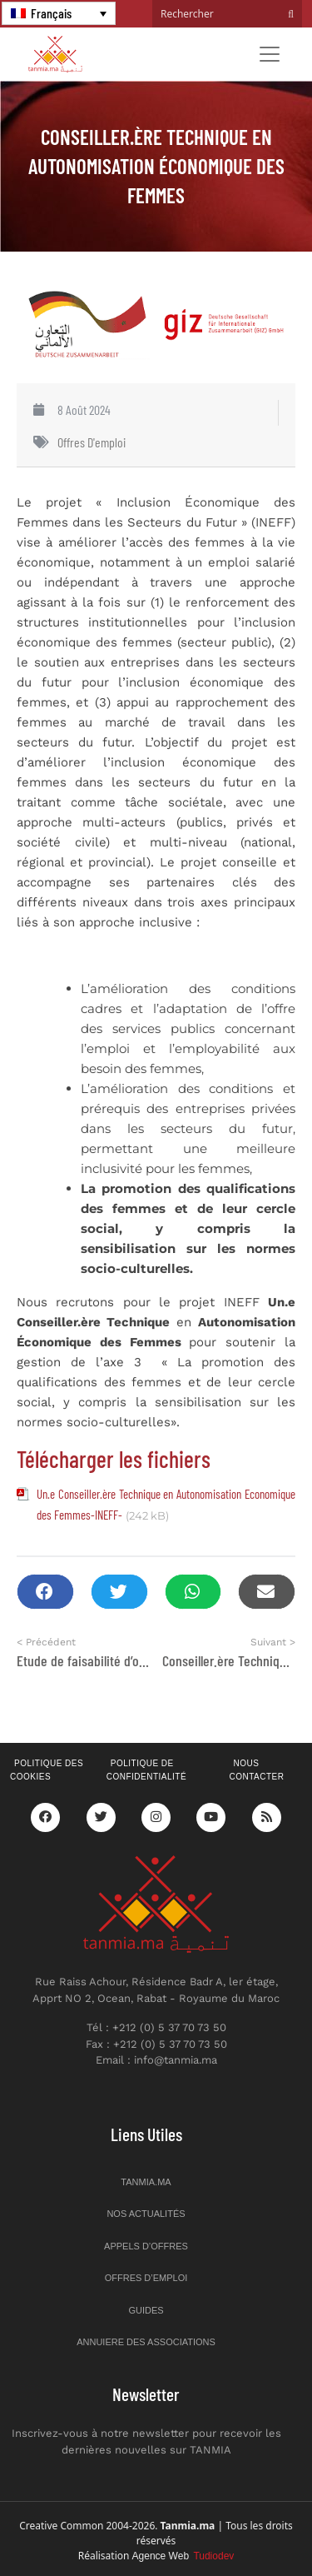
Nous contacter (256, 1770)
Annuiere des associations (146, 2342)
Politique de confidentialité (146, 1770)
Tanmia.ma (146, 2182)
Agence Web (183, 2556)
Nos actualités (145, 2214)
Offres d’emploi (146, 2278)
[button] (45, 1592)
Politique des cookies (46, 1770)
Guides (145, 2310)
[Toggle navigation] (269, 54)
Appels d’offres (146, 2246)
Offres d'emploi (91, 442)
